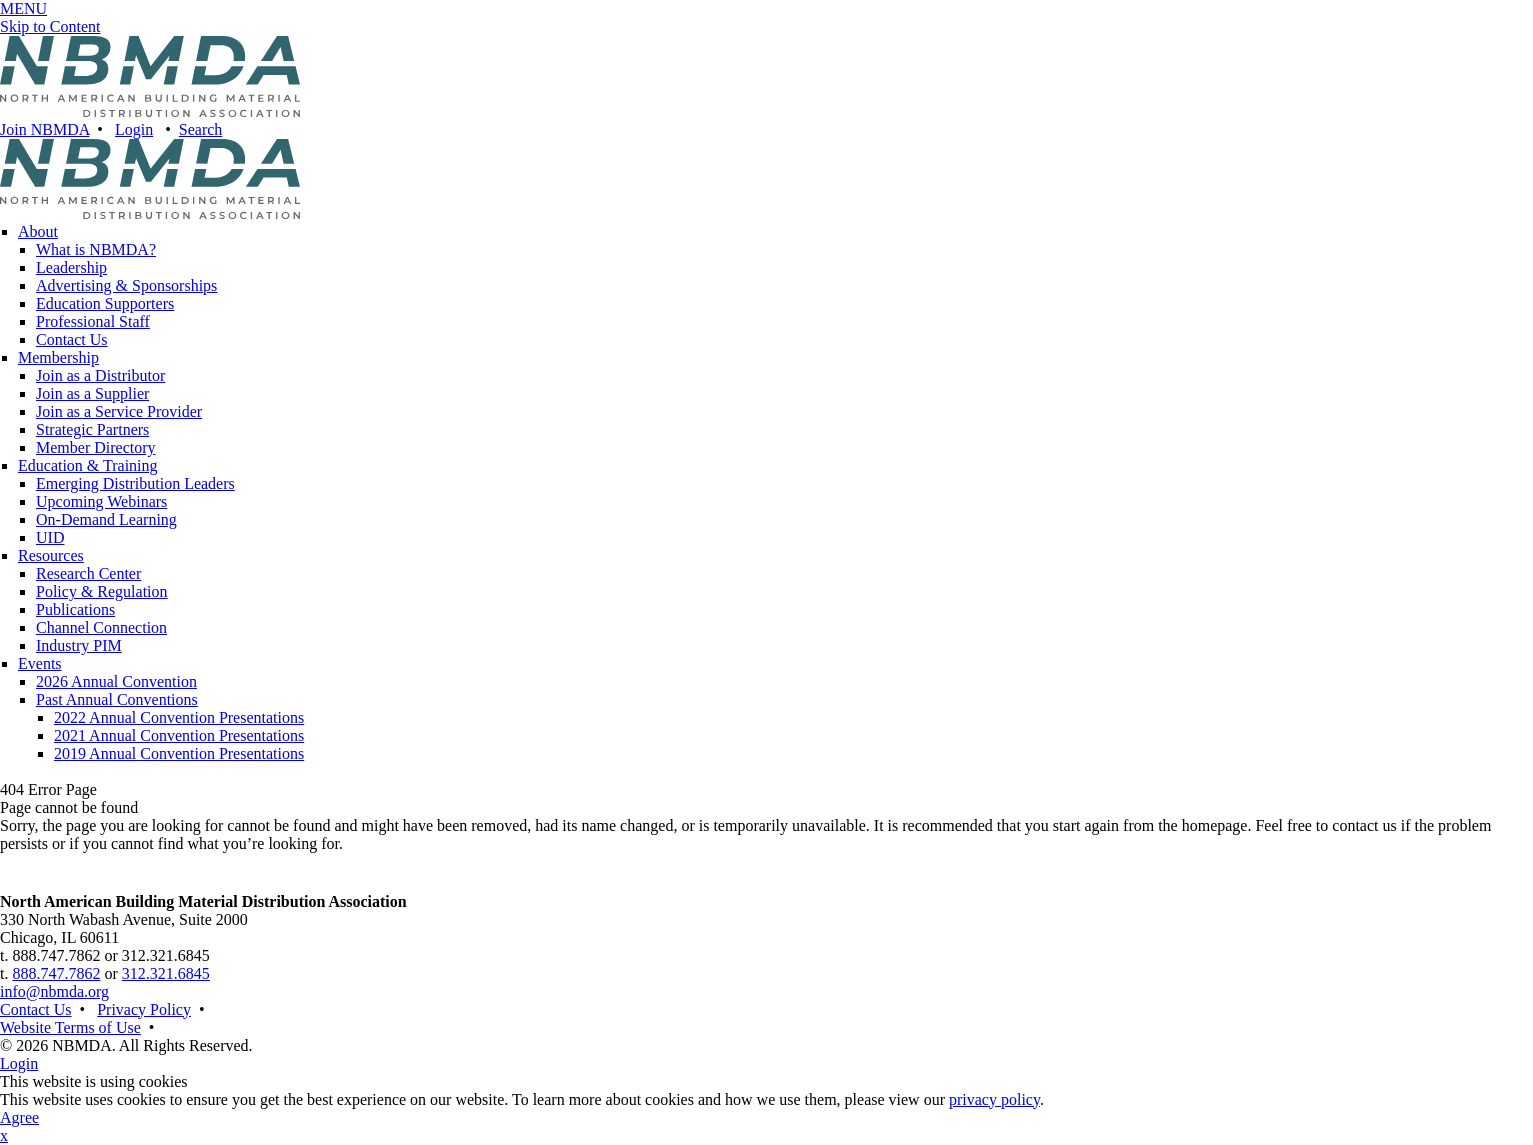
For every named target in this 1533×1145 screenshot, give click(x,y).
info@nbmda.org (54, 991)
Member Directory (96, 447)
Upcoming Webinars (101, 501)
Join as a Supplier (92, 393)
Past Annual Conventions (117, 699)
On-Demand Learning (106, 519)
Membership (58, 357)
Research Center (88, 573)
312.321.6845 (166, 973)
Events (40, 663)
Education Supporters (105, 303)
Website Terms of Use (70, 1027)
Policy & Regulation (102, 591)
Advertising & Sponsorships (126, 285)
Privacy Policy (144, 1009)
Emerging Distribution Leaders (135, 483)
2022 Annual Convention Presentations (179, 717)
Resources (51, 555)
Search (201, 129)
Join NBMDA (44, 129)
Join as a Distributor (100, 375)
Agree (19, 1117)
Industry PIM (79, 645)
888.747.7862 (56, 973)
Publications (75, 609)
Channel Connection (101, 627)
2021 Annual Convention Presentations (179, 735)
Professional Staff (93, 321)
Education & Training (88, 465)
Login (134, 129)
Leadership (71, 267)
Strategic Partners (92, 429)
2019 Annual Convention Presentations (179, 753)
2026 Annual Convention (116, 681)
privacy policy (994, 1099)
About (38, 231)
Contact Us (72, 339)
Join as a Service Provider (119, 411)
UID (50, 537)
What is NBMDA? (96, 249)
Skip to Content (50, 26)
